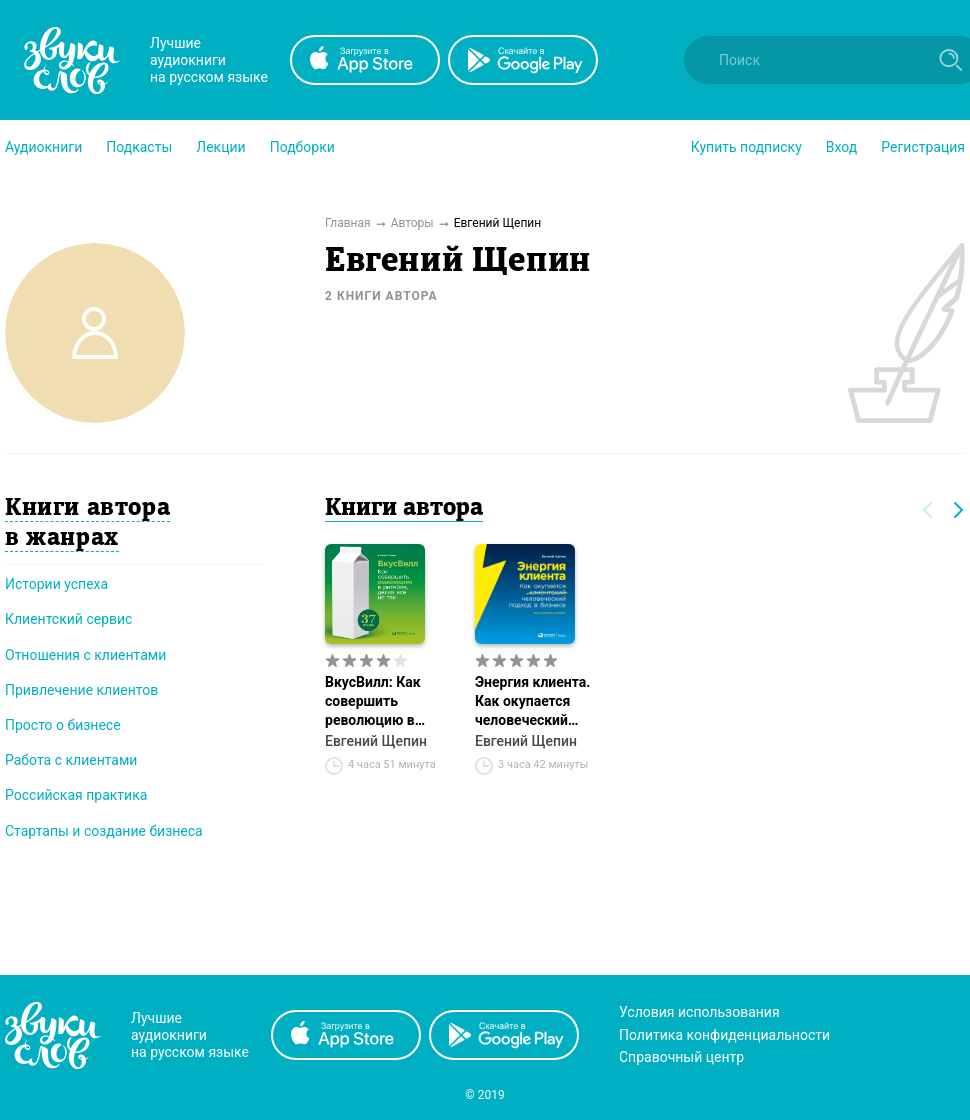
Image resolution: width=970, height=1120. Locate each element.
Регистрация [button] (923, 147)
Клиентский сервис (68, 619)
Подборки (302, 147)
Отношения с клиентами (85, 655)
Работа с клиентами (71, 760)
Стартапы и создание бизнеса (104, 831)
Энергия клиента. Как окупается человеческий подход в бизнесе (533, 702)
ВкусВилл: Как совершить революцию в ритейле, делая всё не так (388, 702)
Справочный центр (681, 1057)
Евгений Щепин (376, 741)
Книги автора (404, 509)
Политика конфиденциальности (724, 1035)
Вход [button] (841, 147)
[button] (43, 147)
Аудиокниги (43, 147)
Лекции (220, 147)
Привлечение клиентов (81, 690)
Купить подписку (746, 147)
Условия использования (699, 1012)
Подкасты (139, 147)
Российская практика (76, 795)
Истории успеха (56, 584)
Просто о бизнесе (63, 725)
